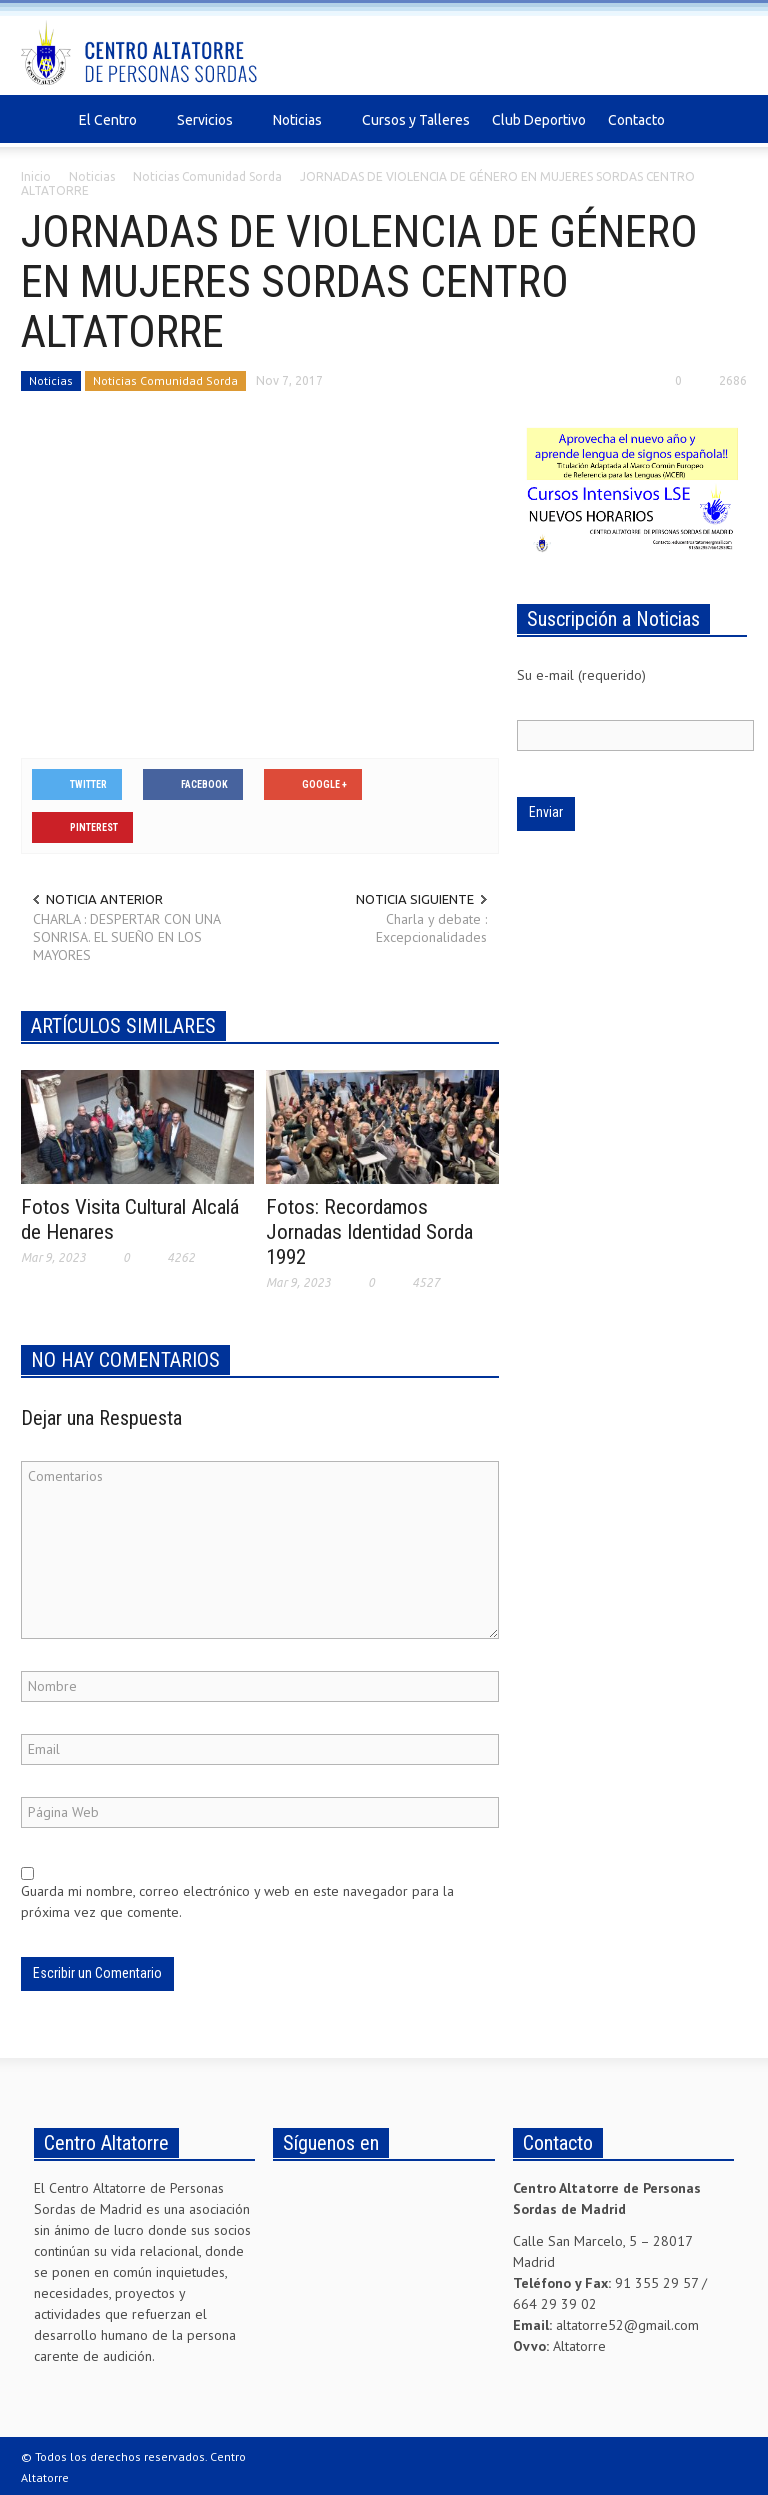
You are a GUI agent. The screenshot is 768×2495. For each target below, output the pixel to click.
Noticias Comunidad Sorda (165, 380)
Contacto (636, 120)
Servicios (208, 129)
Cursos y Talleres (416, 120)
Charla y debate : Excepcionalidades (431, 928)
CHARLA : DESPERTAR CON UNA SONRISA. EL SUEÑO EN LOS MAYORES (126, 937)
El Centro (111, 129)
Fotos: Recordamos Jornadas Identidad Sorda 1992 (369, 1232)
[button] (727, 119)
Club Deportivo (539, 120)
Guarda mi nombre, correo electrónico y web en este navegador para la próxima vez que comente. (237, 1901)
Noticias (300, 129)
